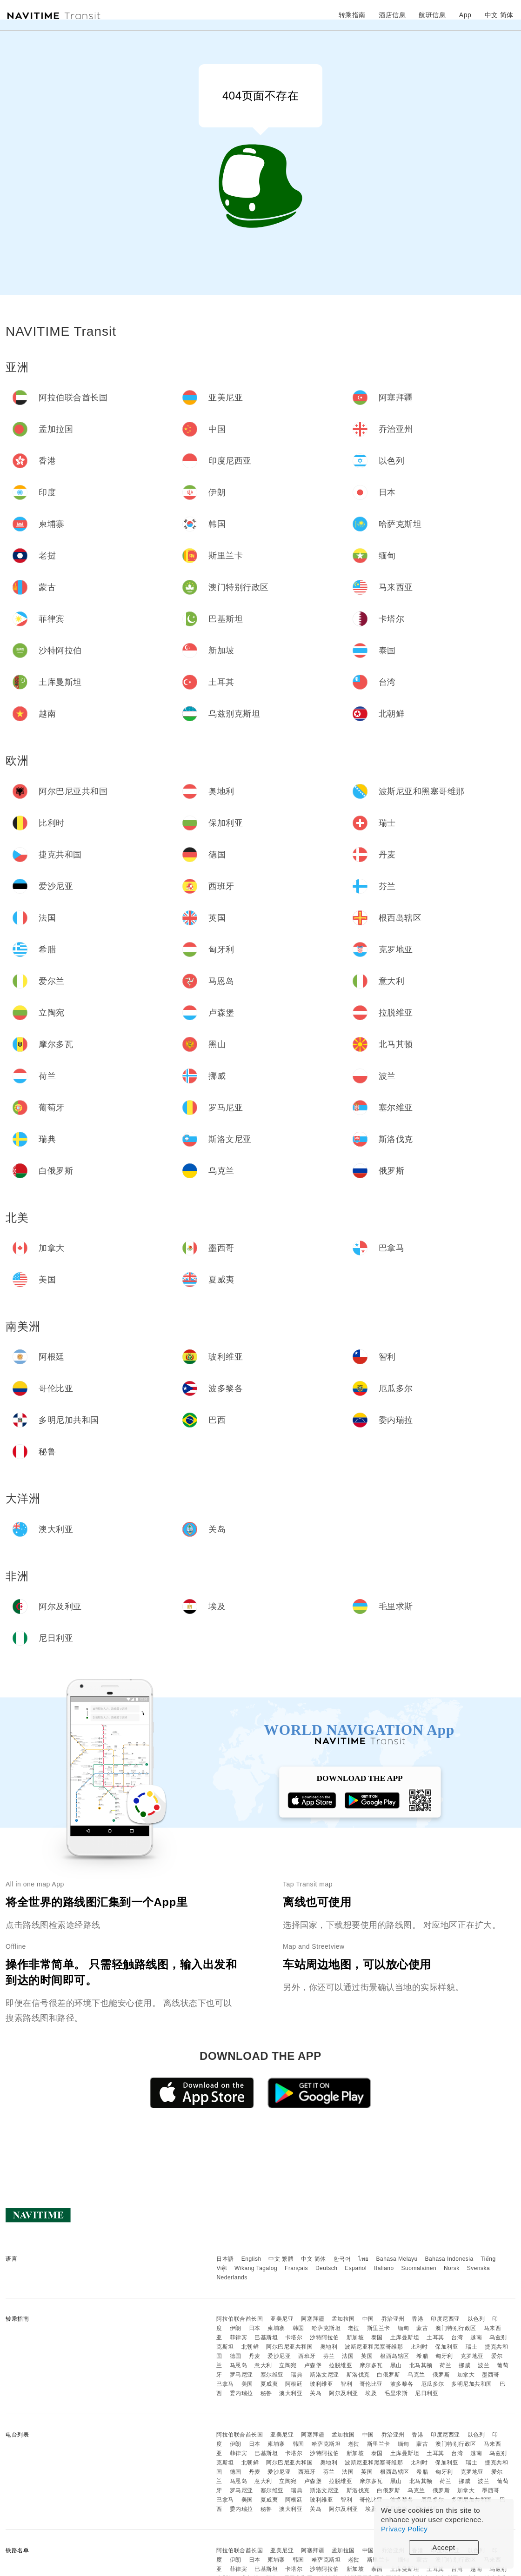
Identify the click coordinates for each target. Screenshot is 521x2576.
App (465, 15)
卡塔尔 (294, 2337)
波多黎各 (402, 2384)
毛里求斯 (395, 2393)
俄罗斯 (441, 2374)
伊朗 (235, 2328)
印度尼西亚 (445, 2319)
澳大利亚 (290, 2393)
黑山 (396, 2365)
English (251, 2259)
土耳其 (435, 2337)
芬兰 (329, 2356)
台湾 (457, 2337)
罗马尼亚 (241, 2374)
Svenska (478, 2268)
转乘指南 (352, 15)
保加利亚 (446, 2347)
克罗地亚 (472, 2356)
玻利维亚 (321, 2384)
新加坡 (355, 2337)
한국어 (342, 2259)
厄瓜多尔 (432, 2384)
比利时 (419, 2347)
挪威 (464, 2365)
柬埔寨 (276, 2328)
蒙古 (422, 2328)
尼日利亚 (426, 2393)
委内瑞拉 (241, 2393)
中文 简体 (313, 2259)
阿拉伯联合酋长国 (239, 2319)
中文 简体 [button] (499, 15)
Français (296, 2268)
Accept (444, 2547)
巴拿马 (225, 2384)
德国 (235, 2356)
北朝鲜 (250, 2347)
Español (356, 2268)
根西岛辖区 (394, 2356)
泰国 (377, 2337)
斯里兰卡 (378, 2328)
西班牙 (307, 2356)
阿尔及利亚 (343, 2393)
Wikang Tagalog (255, 2268)
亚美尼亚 (282, 2319)
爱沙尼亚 (279, 2356)
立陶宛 (288, 2365)
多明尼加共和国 (471, 2384)
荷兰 (445, 2365)
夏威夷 (269, 2384)
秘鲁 (266, 2393)
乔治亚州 (393, 2319)
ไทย (363, 2259)
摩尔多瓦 (371, 2365)
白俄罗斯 (388, 2374)
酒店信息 (392, 15)
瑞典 (296, 2374)
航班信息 (432, 15)
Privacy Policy (404, 2529)
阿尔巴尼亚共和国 (289, 2347)
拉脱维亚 (340, 2365)
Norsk (452, 2268)
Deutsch (326, 2268)
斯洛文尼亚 (324, 2374)
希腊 (422, 2356)
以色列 (476, 2319)
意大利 (263, 2365)
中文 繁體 (281, 2259)
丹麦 (254, 2356)
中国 (368, 2319)
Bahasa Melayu (397, 2259)
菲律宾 (238, 2337)
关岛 (315, 2393)
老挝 (354, 2328)
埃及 (371, 2393)
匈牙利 (444, 2356)
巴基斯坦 (266, 2337)
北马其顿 (421, 2365)
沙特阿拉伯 (324, 2337)
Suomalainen (419, 2268)
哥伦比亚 (371, 2384)
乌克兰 (416, 2374)
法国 (348, 2356)
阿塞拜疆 (312, 2319)
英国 (367, 2356)
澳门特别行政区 (455, 2328)
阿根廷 (294, 2384)
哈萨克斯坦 (326, 2328)
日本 (254, 2328)
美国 (247, 2384)
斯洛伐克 (358, 2374)
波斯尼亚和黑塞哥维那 (374, 2347)
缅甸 (403, 2328)
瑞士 (471, 2347)
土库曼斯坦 (405, 2337)
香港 (417, 2319)
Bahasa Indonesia (449, 2259)
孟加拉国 (343, 2319)
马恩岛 (238, 2365)
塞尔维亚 (272, 2374)
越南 (476, 2337)
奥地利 (329, 2347)
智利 (346, 2384)
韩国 (298, 2328)
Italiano (384, 2268)
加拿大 (466, 2374)
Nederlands (231, 2277)
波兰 (483, 2365)
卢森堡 (313, 2365)
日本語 (225, 2259)
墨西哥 (491, 2374)
